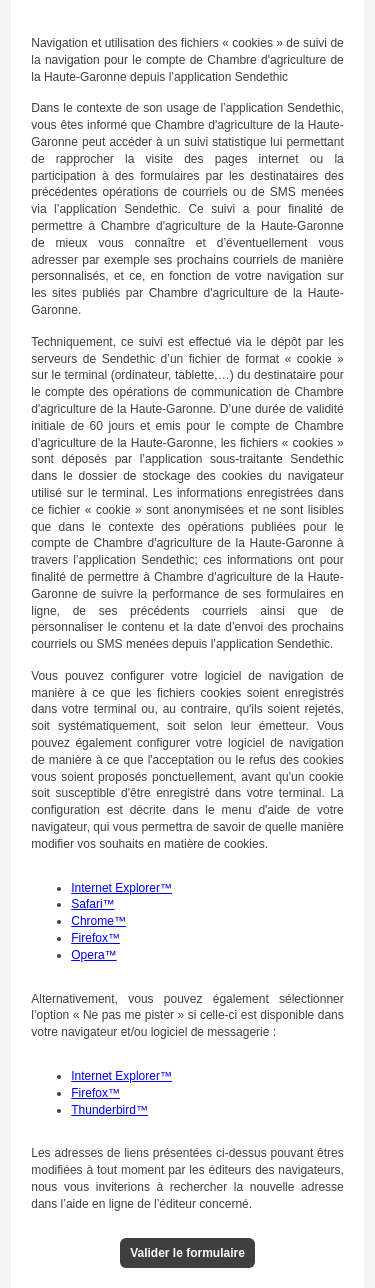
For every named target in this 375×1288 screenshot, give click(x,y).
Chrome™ (98, 921)
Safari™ (92, 904)
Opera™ (93, 955)
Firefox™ (95, 938)
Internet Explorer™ (121, 888)
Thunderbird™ (109, 1110)
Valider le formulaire (187, 1253)
